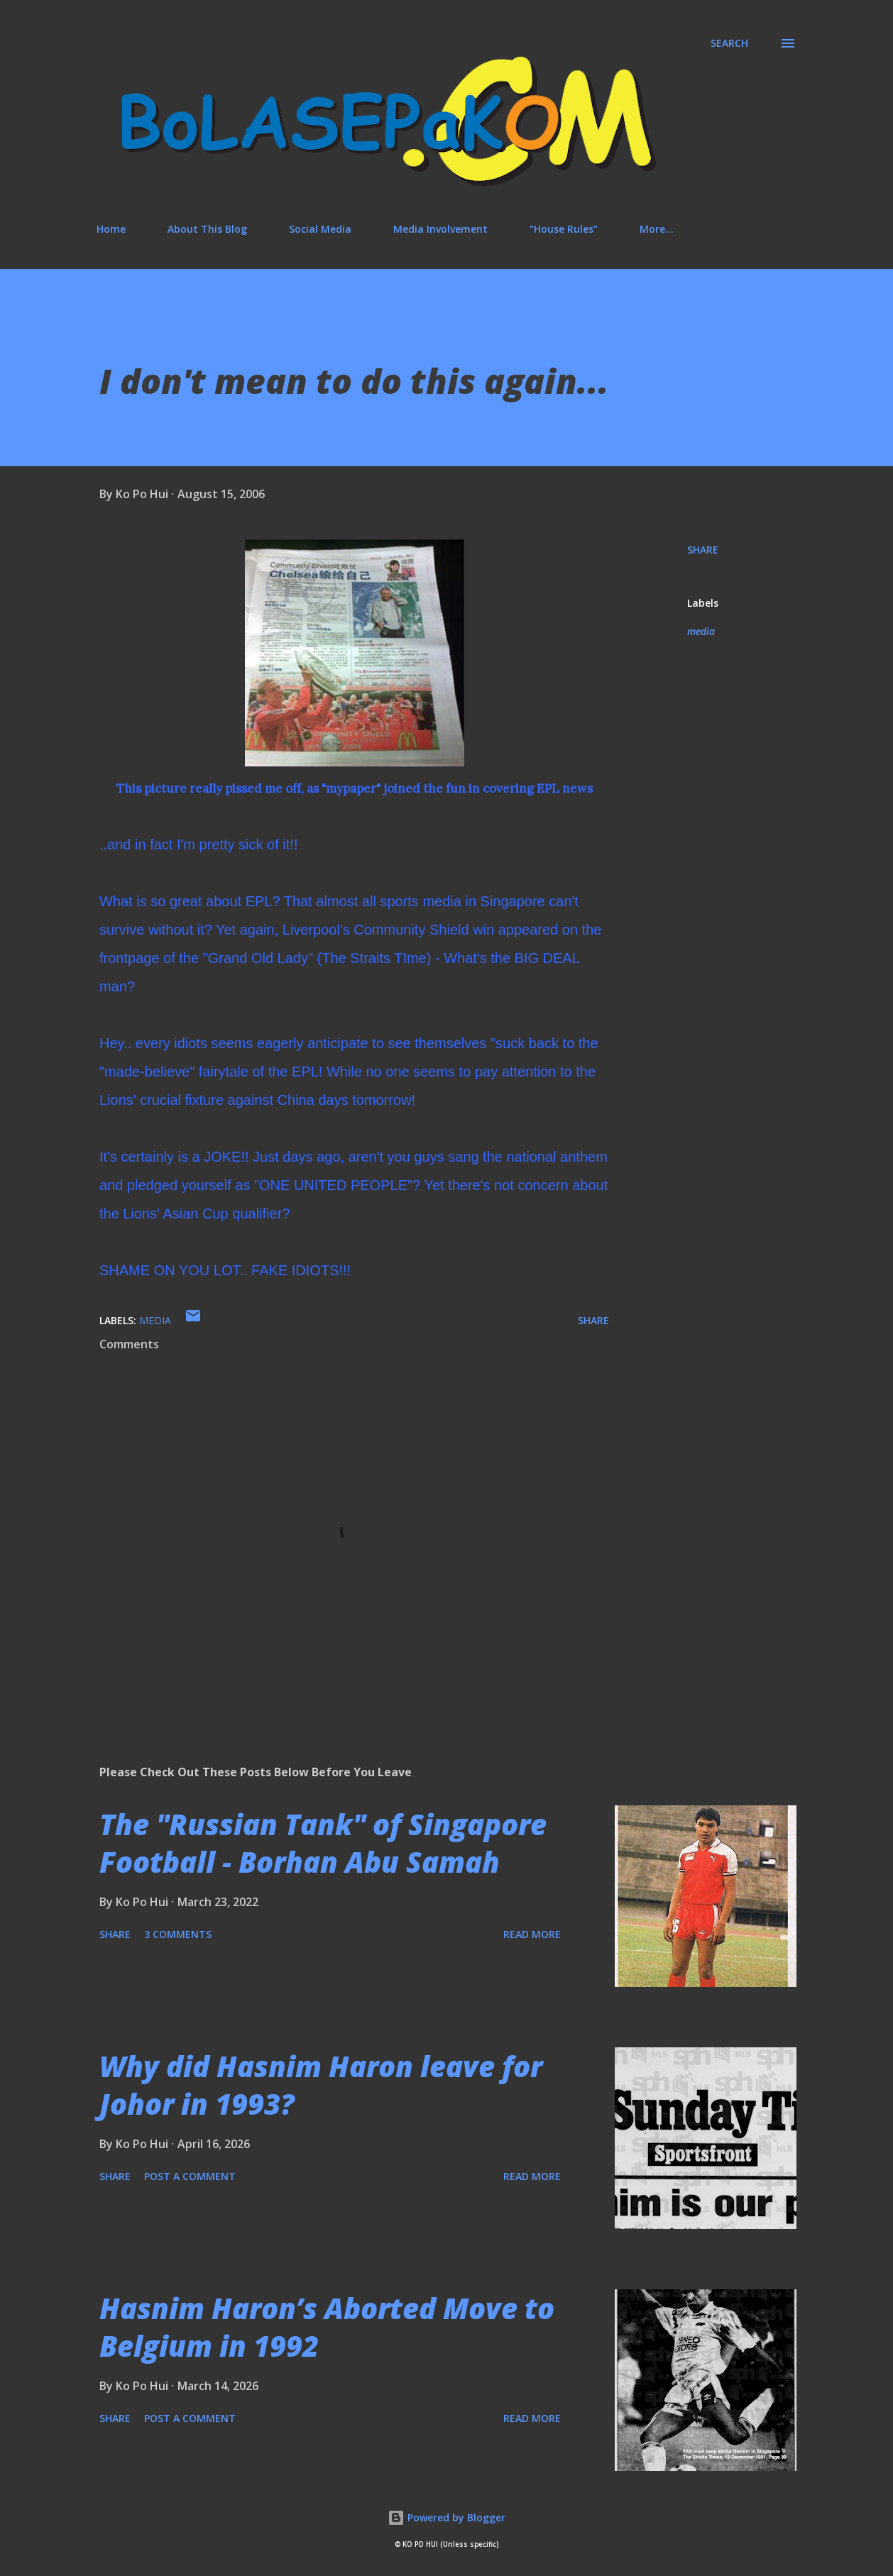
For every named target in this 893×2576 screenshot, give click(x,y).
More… (657, 229)
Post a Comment (190, 2176)
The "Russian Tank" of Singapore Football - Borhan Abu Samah (323, 1843)
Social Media (320, 229)
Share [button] (702, 549)
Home (111, 229)
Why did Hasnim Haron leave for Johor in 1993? (320, 2085)
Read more (532, 1934)
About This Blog (207, 229)
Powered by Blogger (446, 2517)
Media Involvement (440, 229)
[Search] (729, 43)
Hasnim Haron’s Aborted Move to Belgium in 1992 (326, 2327)
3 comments (178, 1934)
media (701, 631)
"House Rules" (564, 229)
